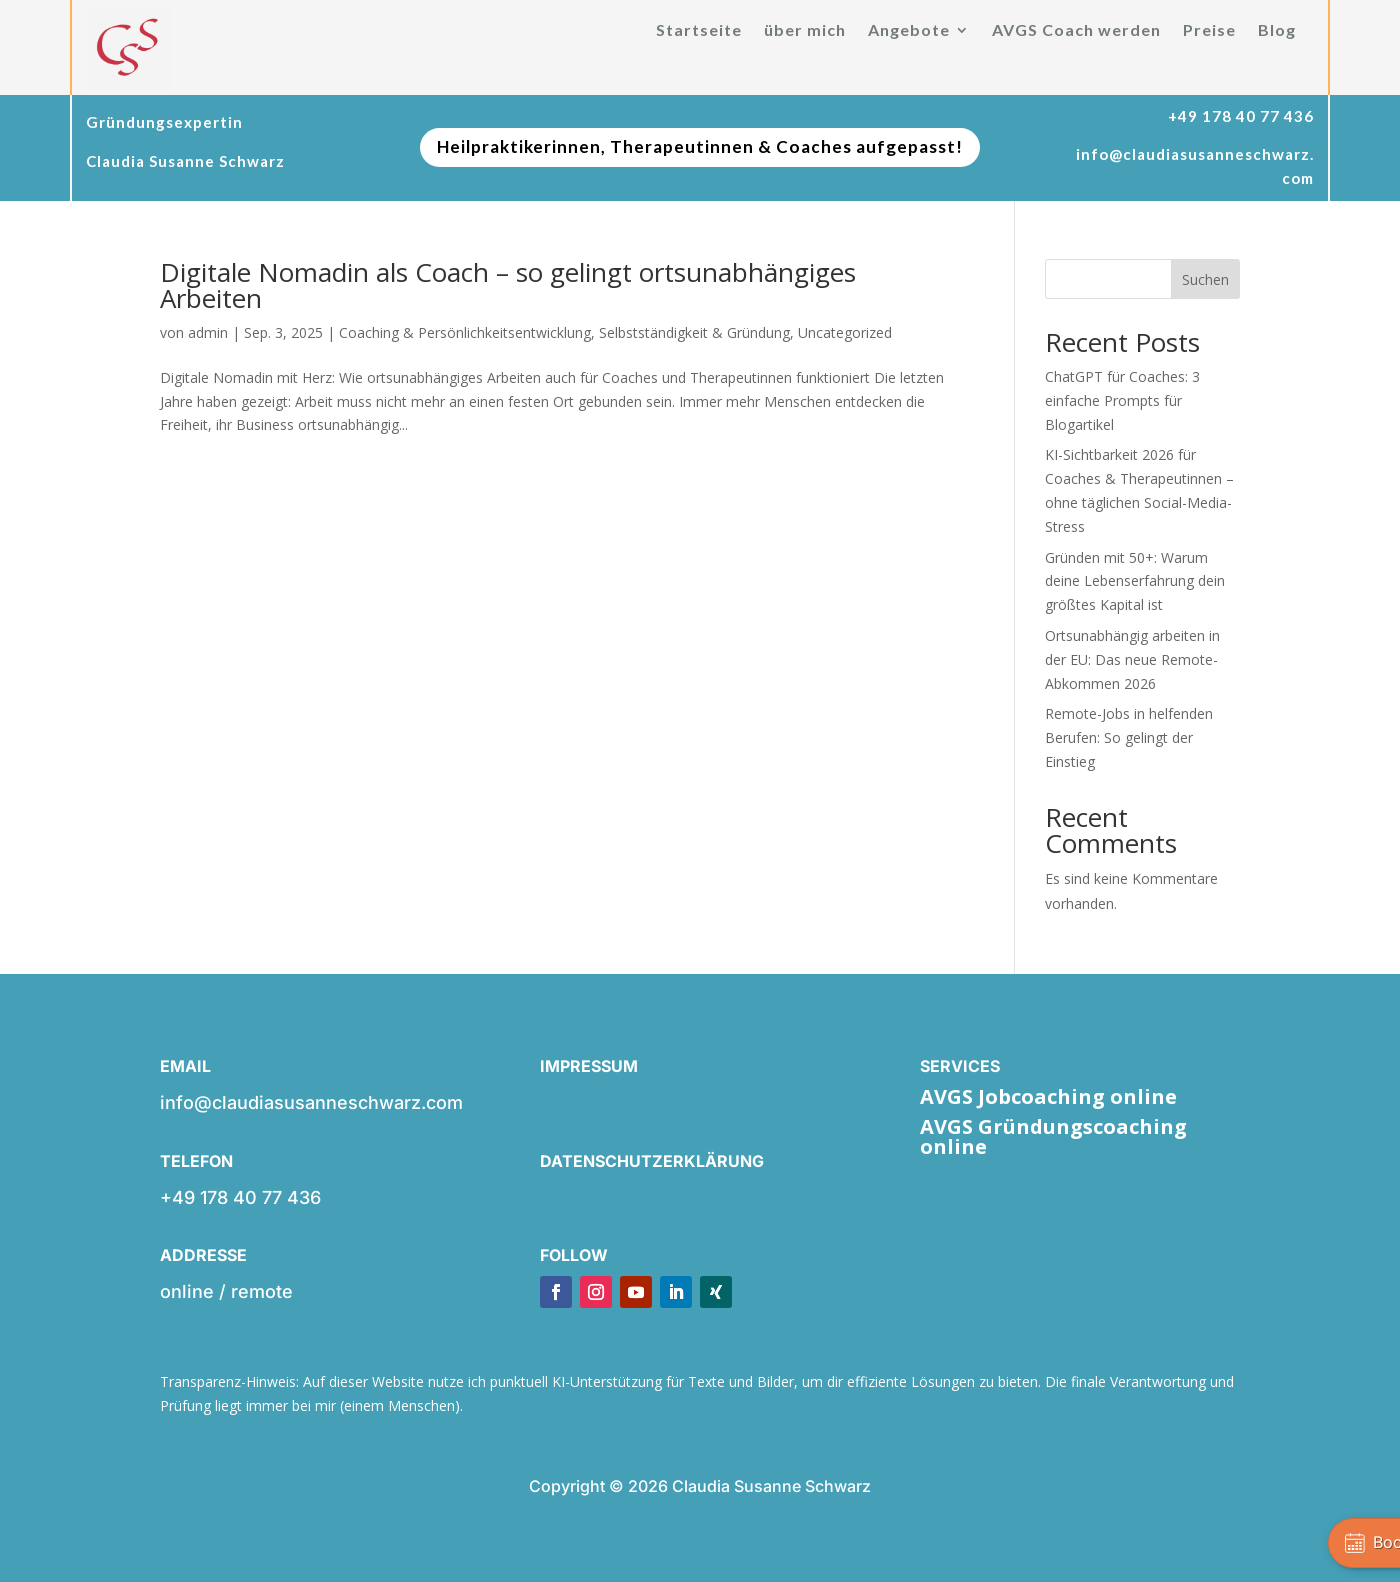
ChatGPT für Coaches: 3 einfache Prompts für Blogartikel (1122, 400)
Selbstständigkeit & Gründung (694, 332)
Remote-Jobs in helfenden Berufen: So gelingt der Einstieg (1129, 737)
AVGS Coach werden (1076, 31)
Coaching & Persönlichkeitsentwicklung (465, 332)
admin (208, 332)
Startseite (699, 31)
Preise (1209, 31)
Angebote (909, 31)
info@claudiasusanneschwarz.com (691, 1102)
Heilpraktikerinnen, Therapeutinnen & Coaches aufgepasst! (700, 146)
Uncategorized (845, 332)
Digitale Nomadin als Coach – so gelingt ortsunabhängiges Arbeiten (508, 285)
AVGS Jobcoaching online (1048, 1096)
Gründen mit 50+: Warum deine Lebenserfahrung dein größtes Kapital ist (1135, 581)
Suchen (1205, 279)
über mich (805, 31)
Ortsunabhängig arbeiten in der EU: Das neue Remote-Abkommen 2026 (1132, 659)
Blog (1277, 31)
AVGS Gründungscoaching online (1053, 1136)
